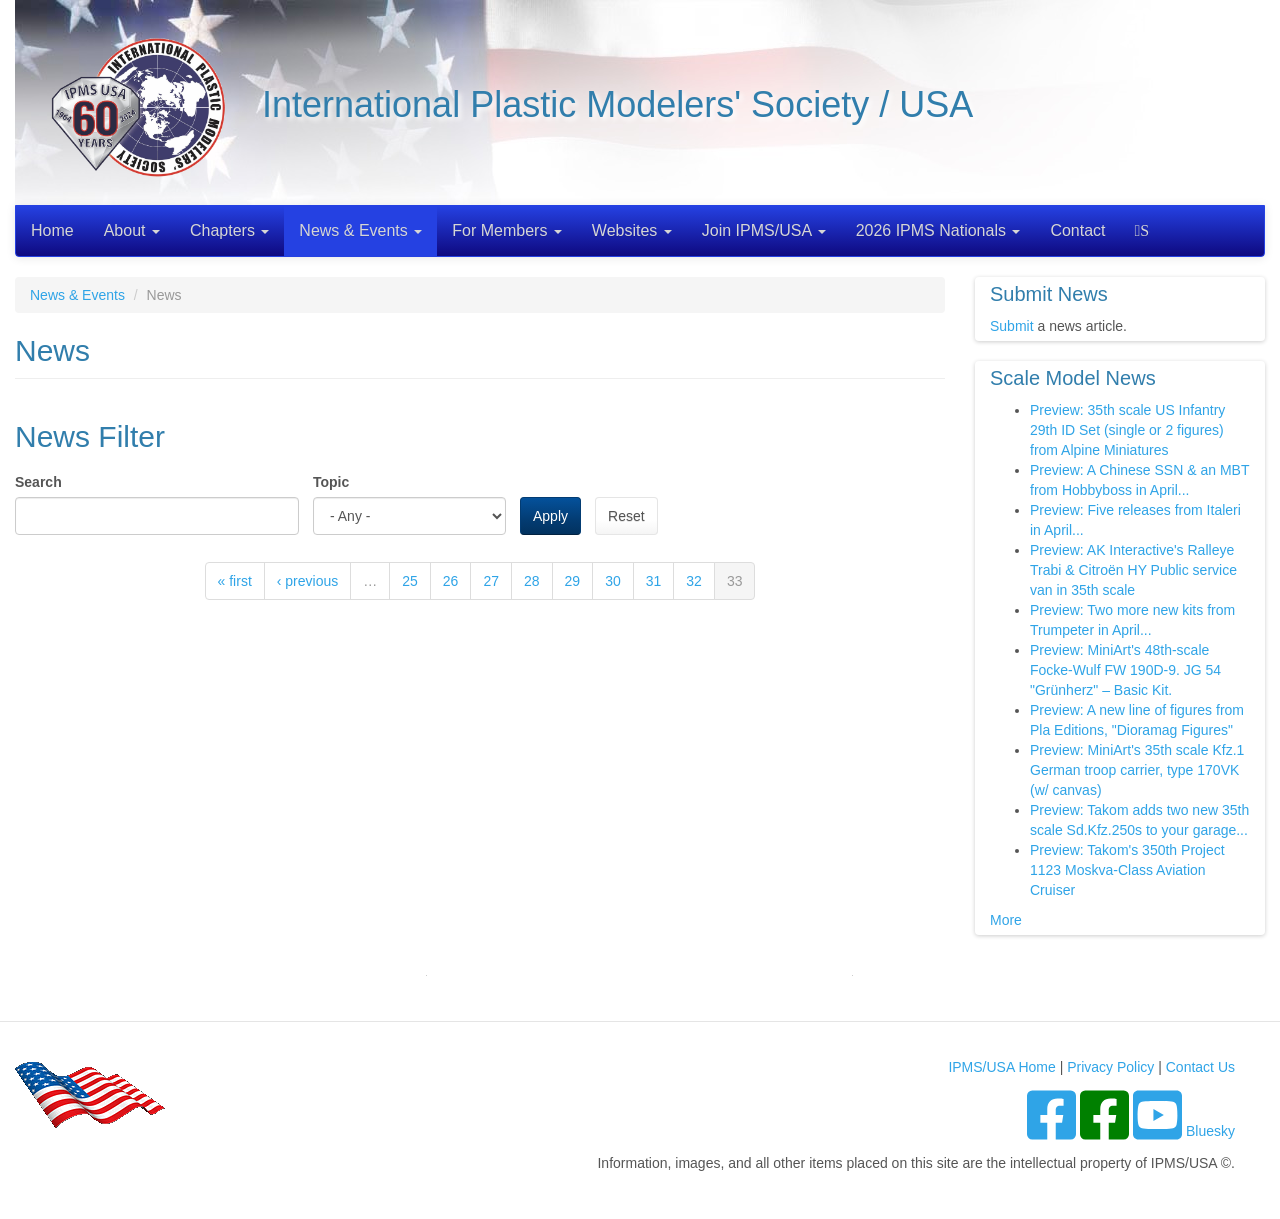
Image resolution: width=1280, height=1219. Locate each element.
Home (52, 230)
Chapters (229, 230)
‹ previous (307, 581)
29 (573, 581)
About (132, 230)
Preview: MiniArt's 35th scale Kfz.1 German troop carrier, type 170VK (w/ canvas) (1137, 770)
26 (451, 581)
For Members (507, 230)
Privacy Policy (1110, 1067)
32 (694, 581)
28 (532, 581)
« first (235, 581)
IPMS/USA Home (1001, 1067)
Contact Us (1200, 1067)
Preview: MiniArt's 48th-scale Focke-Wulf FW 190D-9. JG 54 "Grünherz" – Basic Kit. (1125, 670)
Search (1144, 230)
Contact (1077, 230)
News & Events (360, 230)
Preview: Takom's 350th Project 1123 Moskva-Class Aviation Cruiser (1127, 870)
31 (654, 581)
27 (491, 581)
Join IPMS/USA (764, 230)
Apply (550, 516)
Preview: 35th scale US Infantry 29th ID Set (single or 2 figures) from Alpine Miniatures (1127, 430)
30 (613, 581)
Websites (632, 230)
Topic (331, 482)
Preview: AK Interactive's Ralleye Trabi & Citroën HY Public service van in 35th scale (1133, 570)
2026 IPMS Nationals (938, 230)
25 (410, 581)
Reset (626, 516)
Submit (1012, 326)
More (1006, 920)
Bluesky (1210, 1131)
